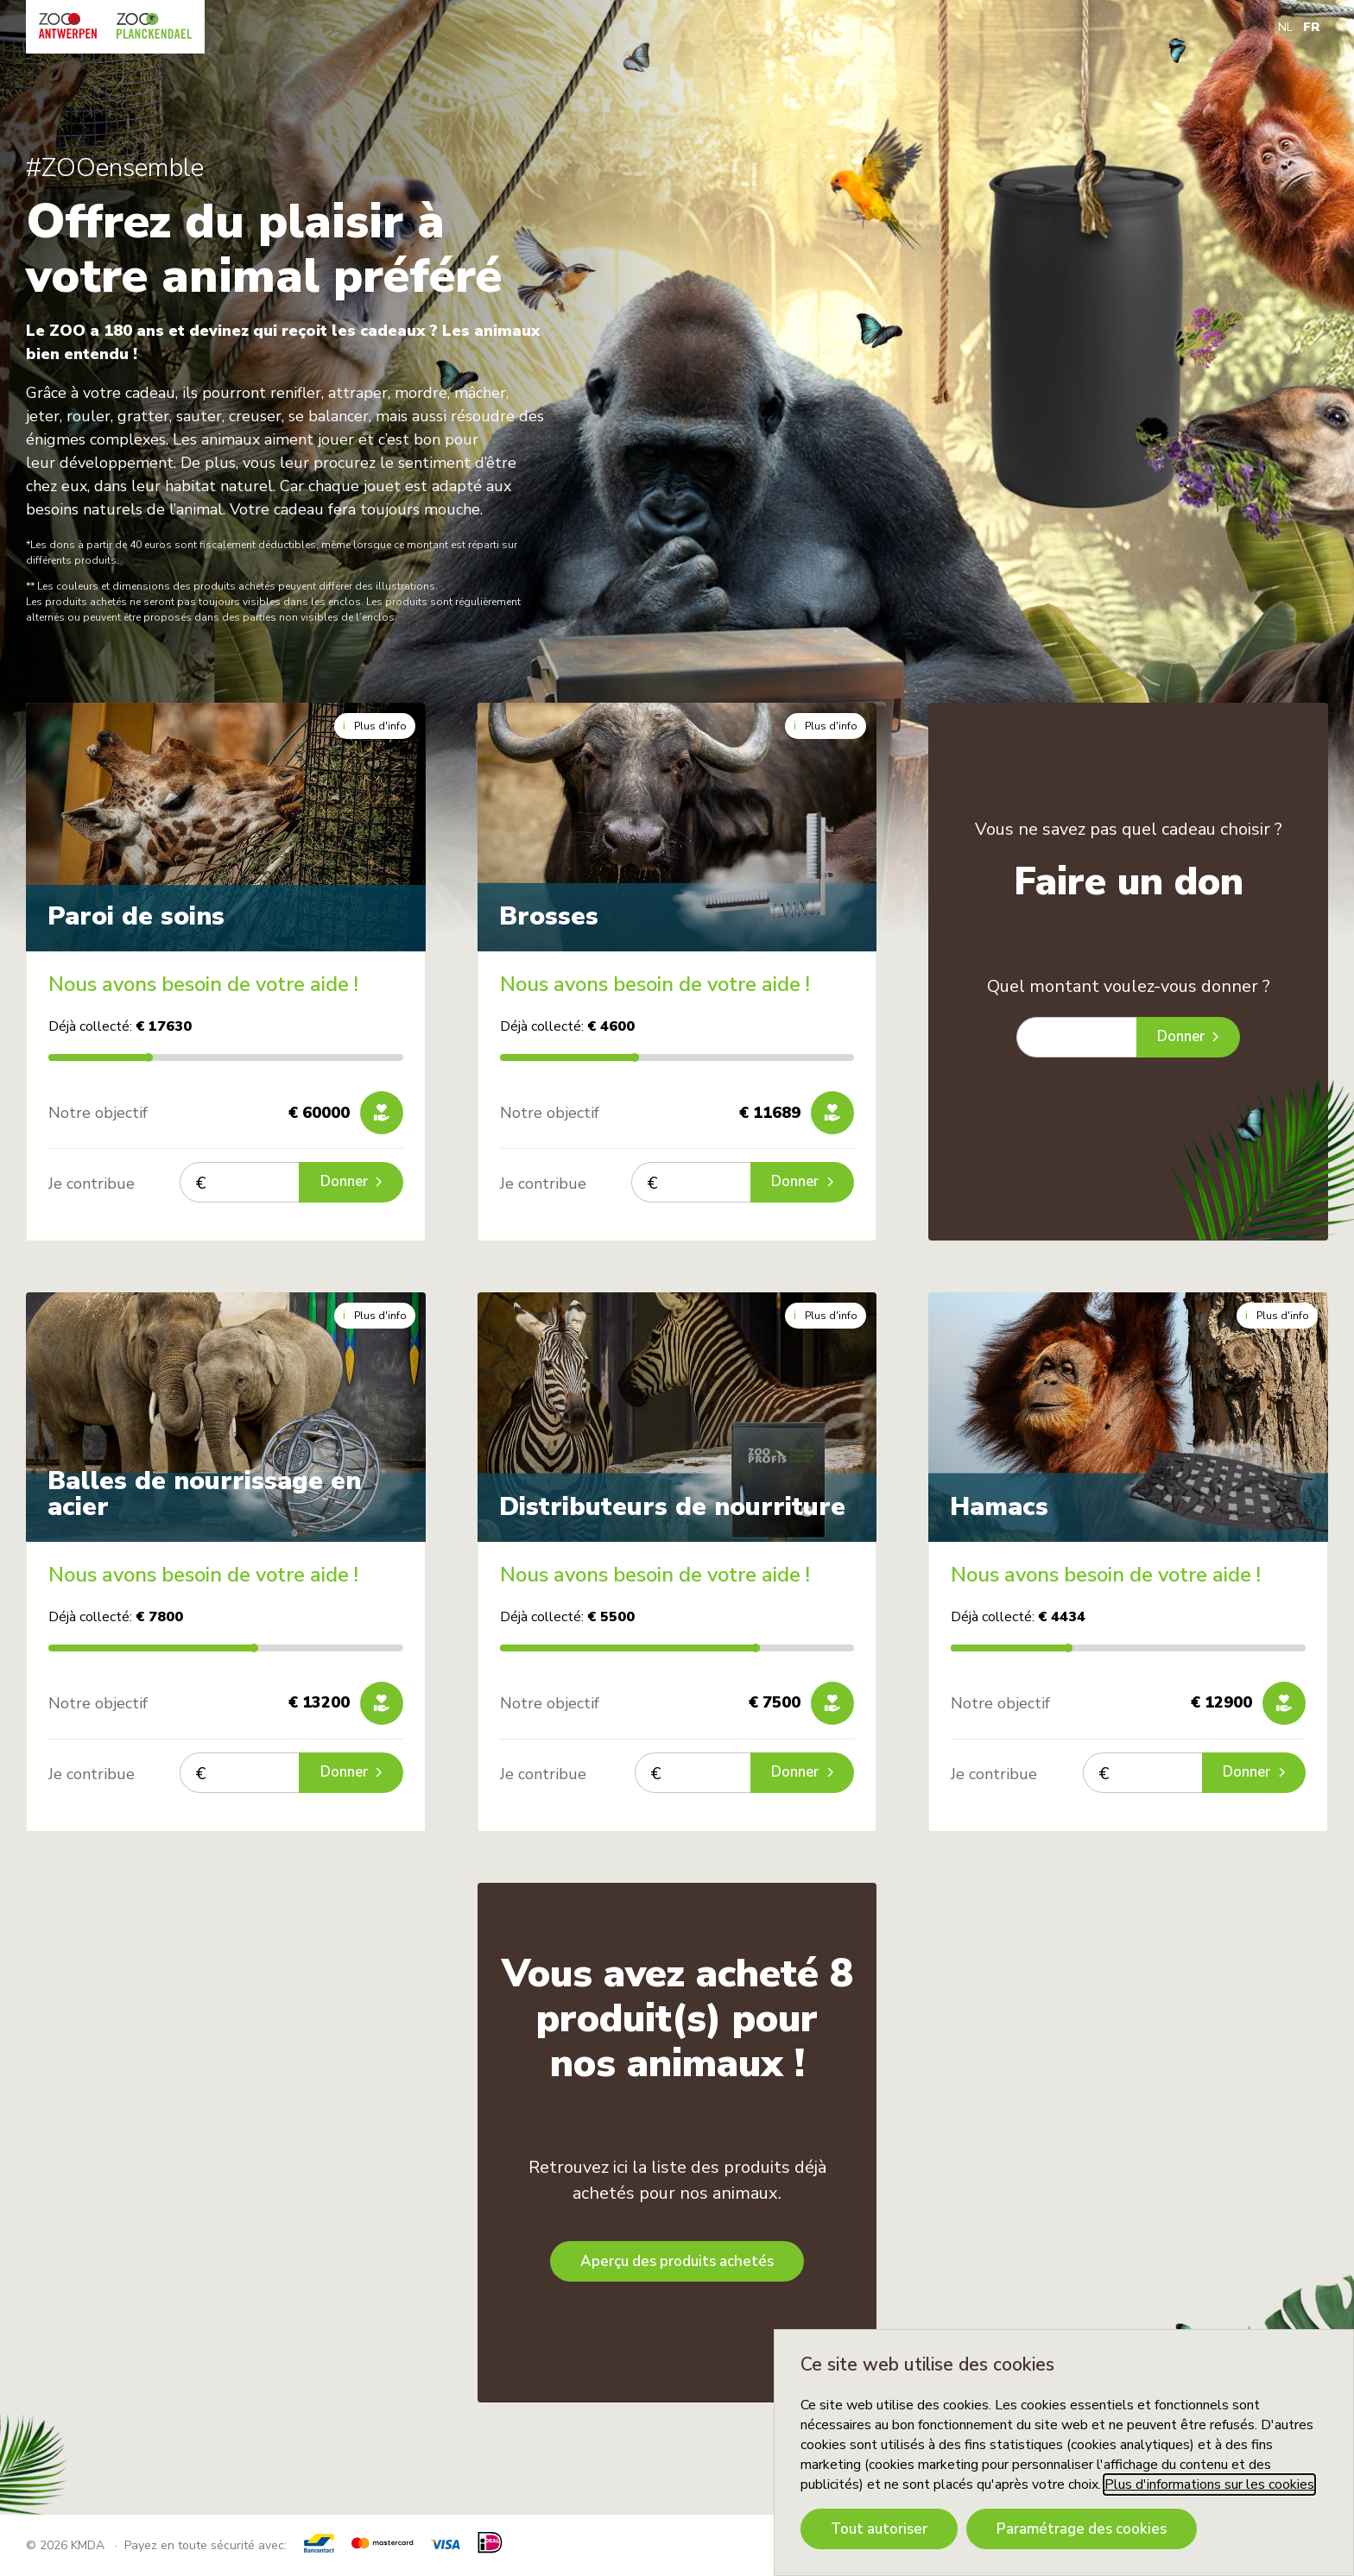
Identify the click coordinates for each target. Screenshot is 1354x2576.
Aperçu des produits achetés (677, 2261)
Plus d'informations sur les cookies (1209, 2484)
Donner (349, 1182)
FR (1311, 27)
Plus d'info (375, 725)
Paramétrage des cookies (1082, 2529)
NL (1285, 27)
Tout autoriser (879, 2529)
